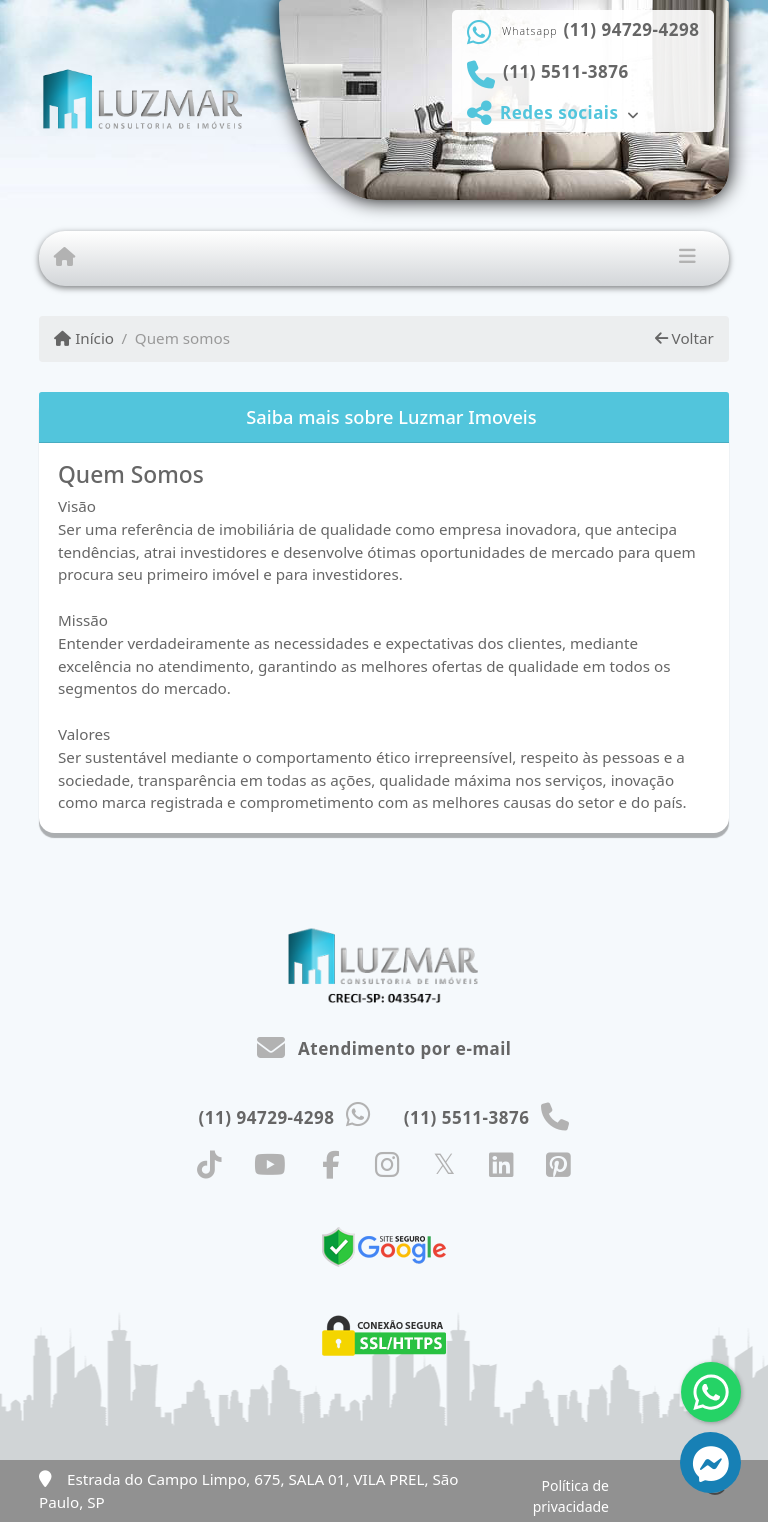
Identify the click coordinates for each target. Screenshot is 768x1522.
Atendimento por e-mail (384, 1048)
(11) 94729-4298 (632, 30)
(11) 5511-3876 (566, 72)
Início (84, 338)
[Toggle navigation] (687, 258)
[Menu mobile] (64, 257)
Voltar (684, 338)
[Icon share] (209, 1164)
